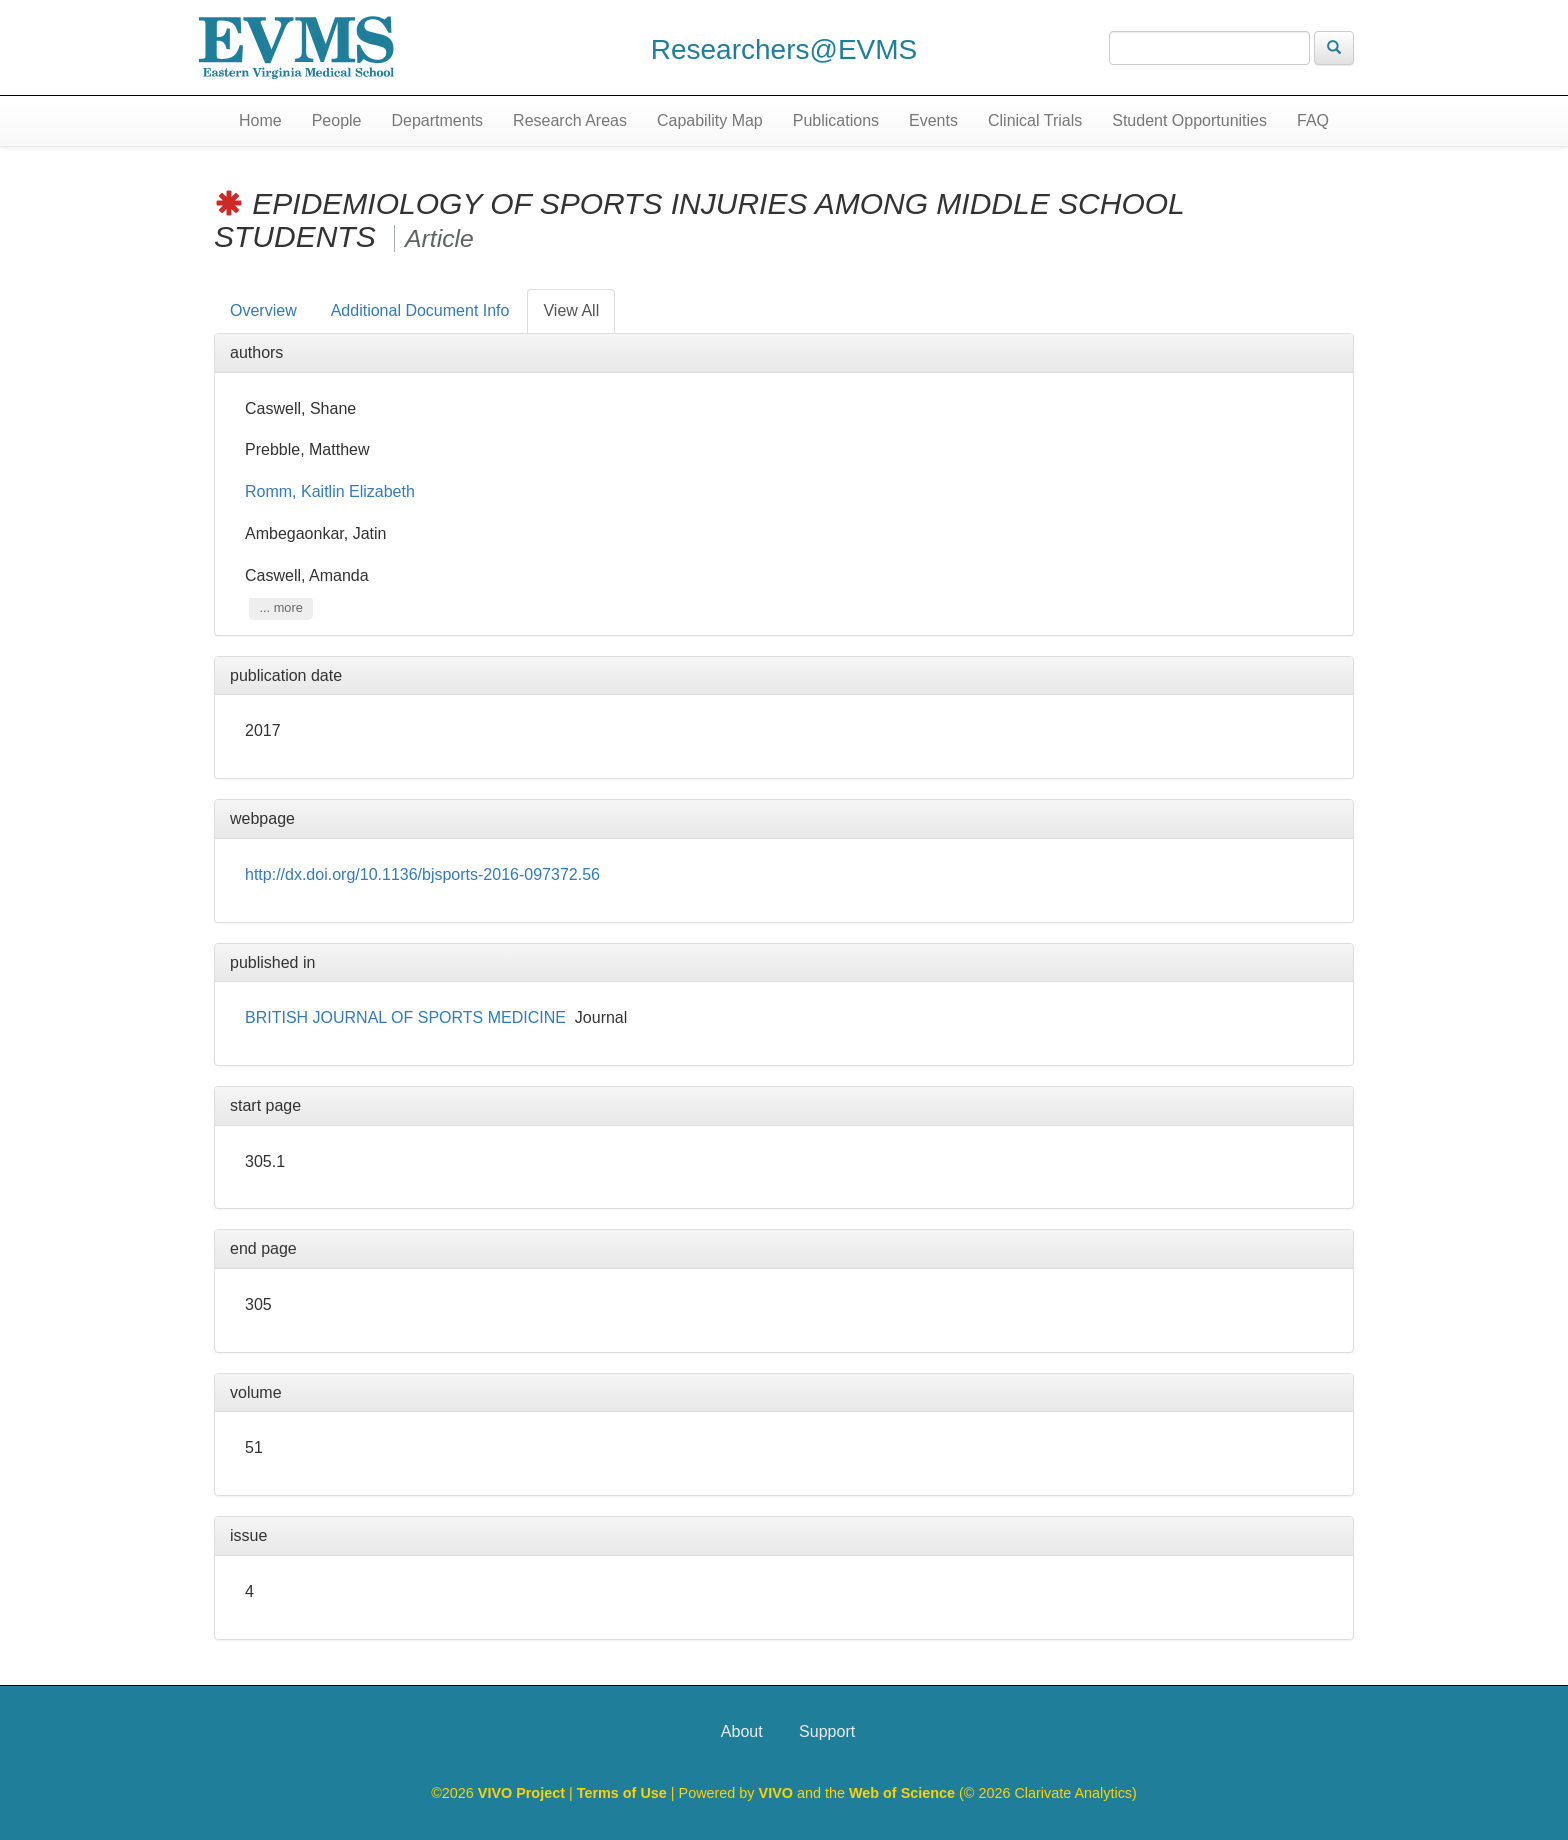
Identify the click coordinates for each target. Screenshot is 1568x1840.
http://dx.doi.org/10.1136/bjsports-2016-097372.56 (422, 874)
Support (827, 1731)
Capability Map (710, 120)
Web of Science (902, 1793)
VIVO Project (523, 1793)
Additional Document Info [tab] (420, 310)
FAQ (1313, 120)
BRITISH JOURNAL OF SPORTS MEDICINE (405, 1017)
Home (260, 120)
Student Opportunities (1189, 120)
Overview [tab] (263, 310)
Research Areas (570, 120)
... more (280, 608)
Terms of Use (624, 1793)
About (742, 1731)
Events (933, 120)
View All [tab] (571, 310)
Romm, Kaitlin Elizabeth (330, 491)
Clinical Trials (1035, 120)
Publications (836, 120)
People (337, 120)
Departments (438, 120)
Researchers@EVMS (784, 49)
